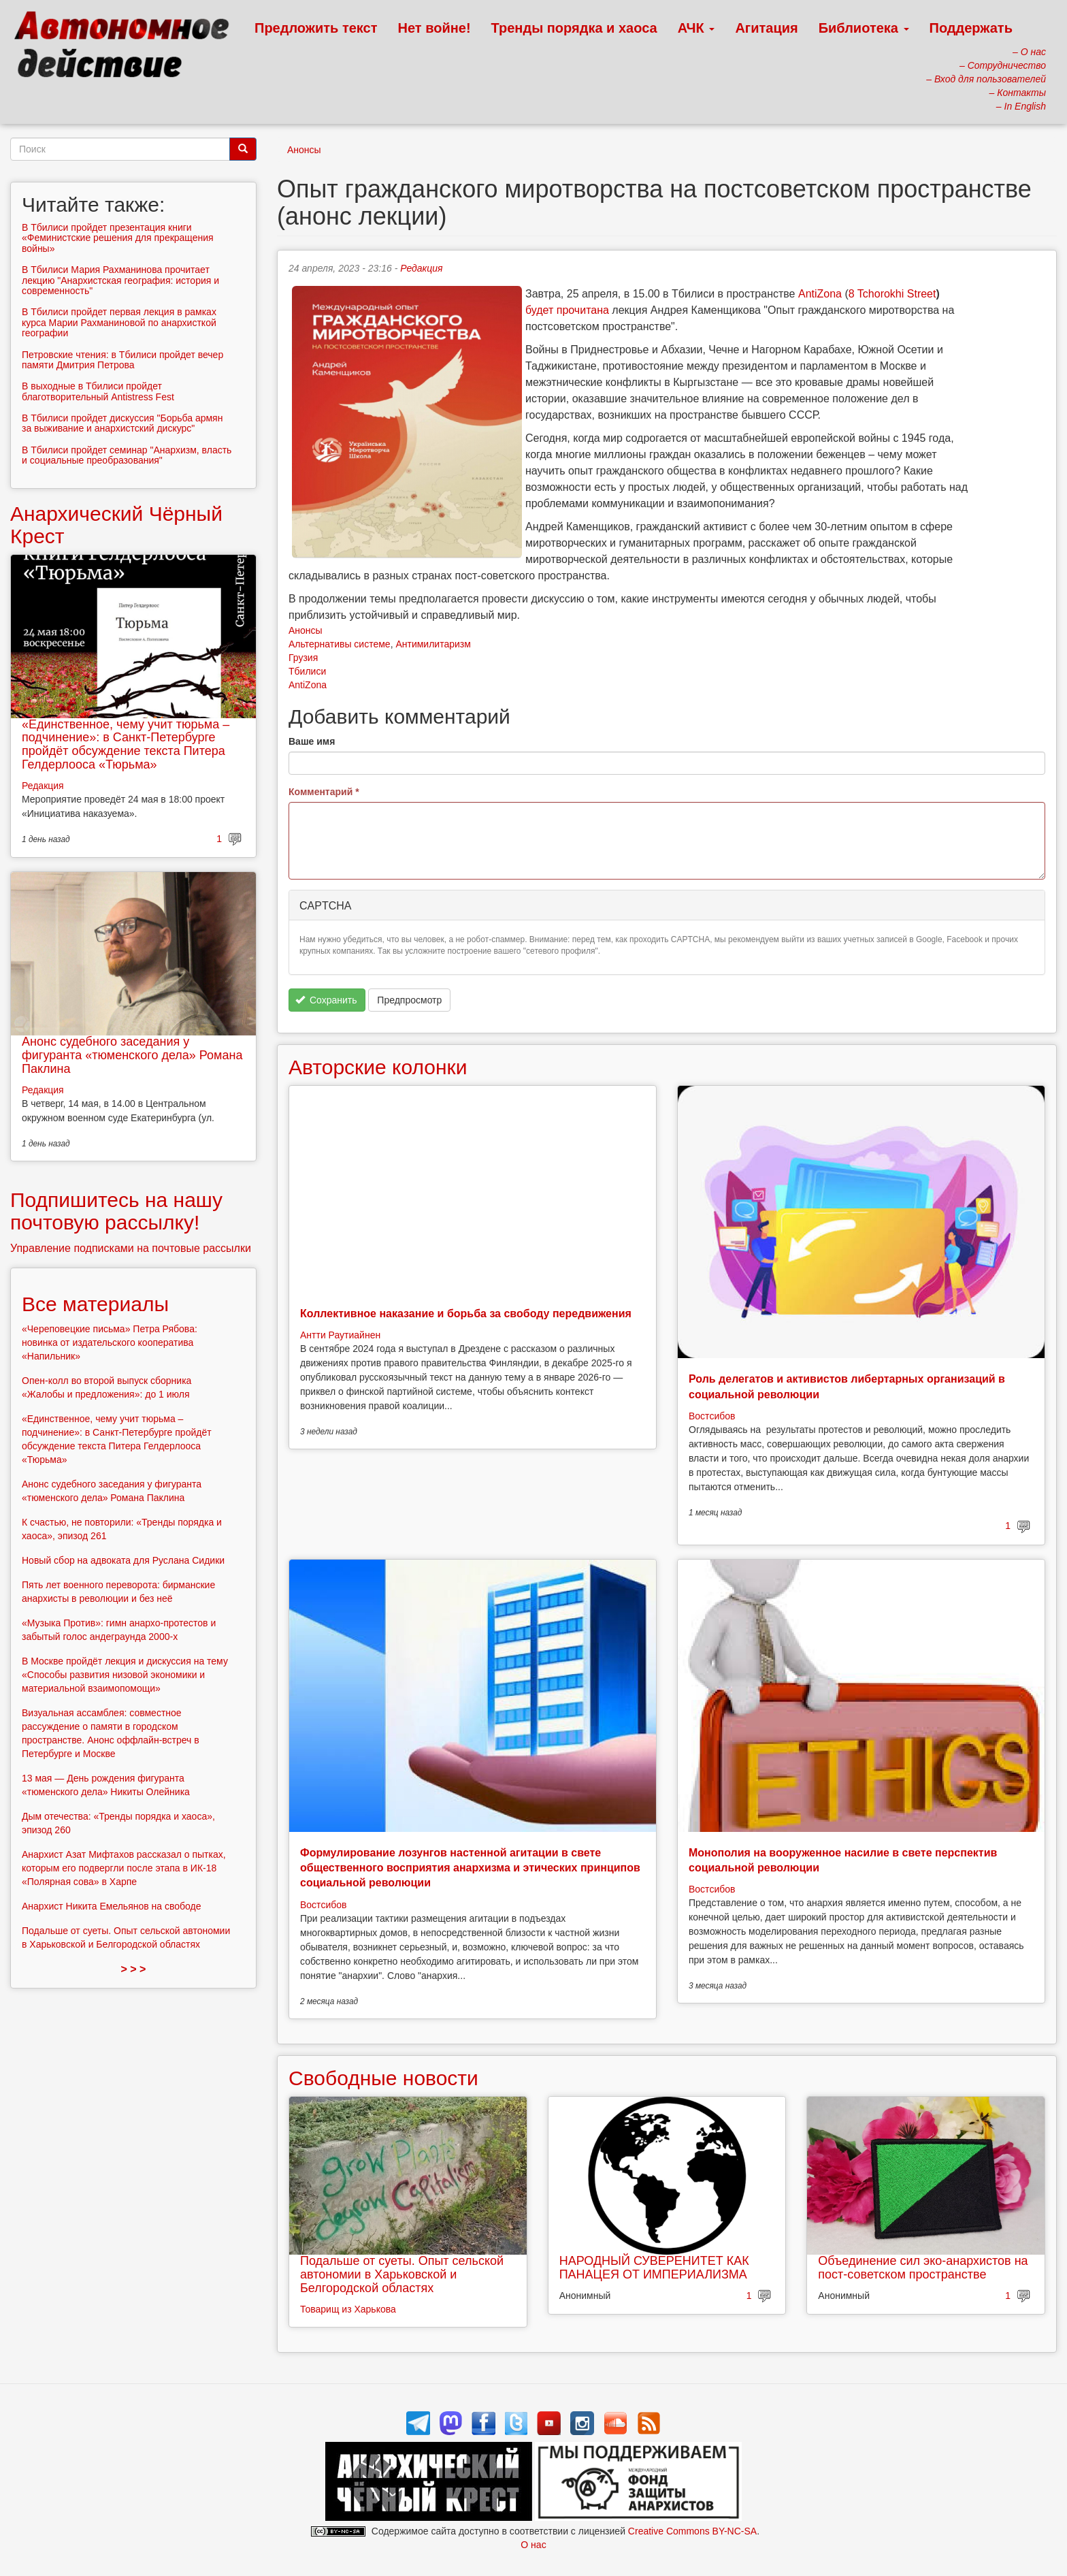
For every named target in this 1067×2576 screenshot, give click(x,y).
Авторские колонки (378, 1067)
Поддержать (971, 27)
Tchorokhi (880, 294)
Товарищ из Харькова (348, 2309)
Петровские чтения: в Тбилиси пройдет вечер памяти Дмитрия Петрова (122, 359)
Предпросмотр (409, 1000)
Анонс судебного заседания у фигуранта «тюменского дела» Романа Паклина (132, 1055)
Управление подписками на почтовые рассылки (130, 1248)
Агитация (766, 27)
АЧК (696, 27)
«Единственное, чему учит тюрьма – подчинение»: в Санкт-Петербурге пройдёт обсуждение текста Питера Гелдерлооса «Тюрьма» (125, 744)
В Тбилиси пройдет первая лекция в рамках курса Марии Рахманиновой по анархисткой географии (119, 322)
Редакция (421, 268)
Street (920, 294)
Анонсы (304, 149)
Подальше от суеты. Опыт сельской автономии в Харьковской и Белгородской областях (402, 2274)
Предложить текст (316, 27)
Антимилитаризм (432, 644)
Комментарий (324, 791)
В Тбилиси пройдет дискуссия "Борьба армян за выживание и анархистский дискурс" (122, 423)
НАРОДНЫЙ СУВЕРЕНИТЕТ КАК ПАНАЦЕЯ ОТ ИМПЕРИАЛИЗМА (654, 2267)
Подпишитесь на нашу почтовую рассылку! (116, 1211)
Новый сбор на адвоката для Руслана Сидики (123, 1560)
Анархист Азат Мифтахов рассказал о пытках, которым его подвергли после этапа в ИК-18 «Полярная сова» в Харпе (124, 1868)
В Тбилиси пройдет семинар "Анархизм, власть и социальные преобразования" (126, 455)
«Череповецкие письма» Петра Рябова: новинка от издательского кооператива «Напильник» (109, 1342)
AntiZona (820, 294)
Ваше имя (312, 741)
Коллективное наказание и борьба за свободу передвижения (465, 1313)
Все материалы (95, 1304)
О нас (533, 2544)
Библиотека (864, 27)
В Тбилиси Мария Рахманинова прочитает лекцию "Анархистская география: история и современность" (120, 280)
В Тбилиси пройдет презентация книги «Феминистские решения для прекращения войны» (118, 238)
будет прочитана (567, 310)
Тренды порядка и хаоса (574, 27)
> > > (133, 1969)
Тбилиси (307, 671)
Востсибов (712, 1416)
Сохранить (326, 1000)
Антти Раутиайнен (340, 1335)
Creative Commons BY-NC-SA (692, 2531)
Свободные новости (383, 2078)
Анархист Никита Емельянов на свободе (111, 1906)
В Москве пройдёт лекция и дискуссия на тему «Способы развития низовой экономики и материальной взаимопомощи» (125, 1675)
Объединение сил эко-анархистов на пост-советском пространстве (923, 2267)
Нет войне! (434, 27)
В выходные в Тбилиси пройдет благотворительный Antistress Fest (98, 391)
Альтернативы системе (340, 644)
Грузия (303, 657)
